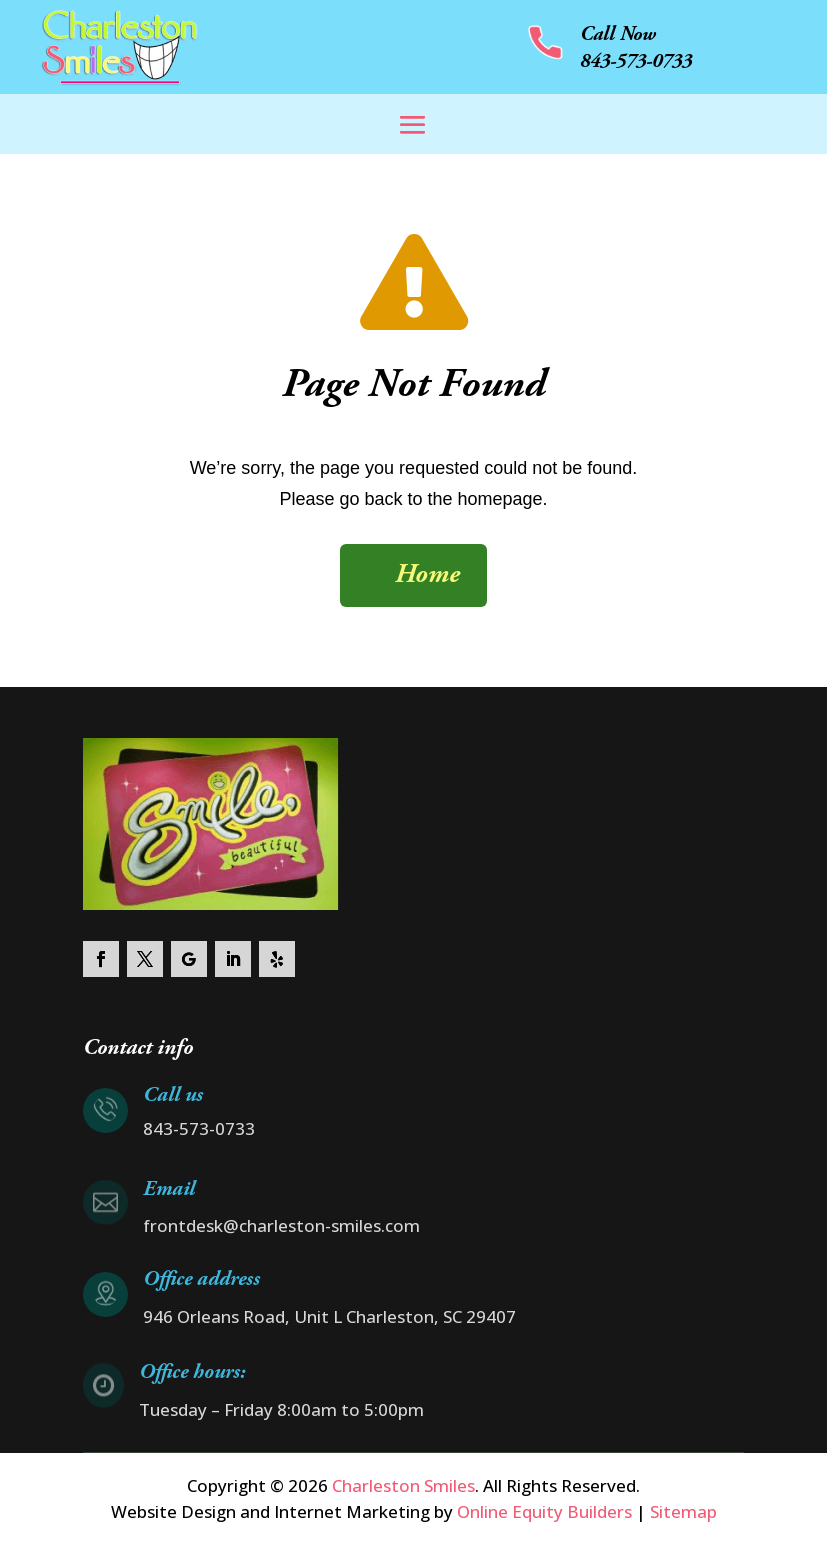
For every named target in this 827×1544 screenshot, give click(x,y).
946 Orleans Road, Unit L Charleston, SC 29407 (329, 1316)
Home (427, 575)
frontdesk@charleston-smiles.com (281, 1225)
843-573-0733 (636, 62)
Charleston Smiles (401, 1485)
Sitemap (683, 1511)
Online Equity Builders (544, 1511)
